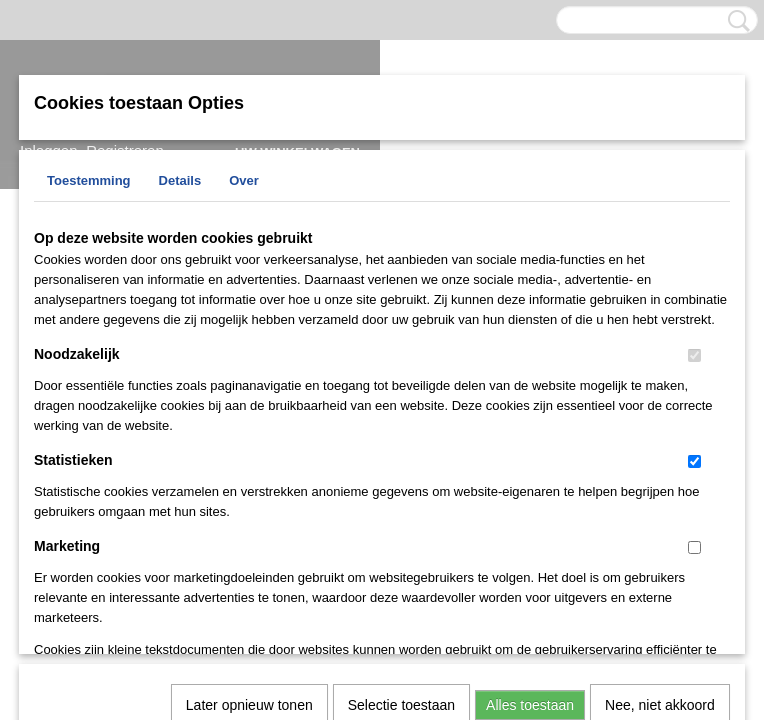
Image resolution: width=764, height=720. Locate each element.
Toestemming (89, 180)
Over (244, 180)
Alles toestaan (530, 446)
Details (180, 180)
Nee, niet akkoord (660, 446)
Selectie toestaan (401, 446)
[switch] (694, 355)
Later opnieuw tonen (249, 446)
